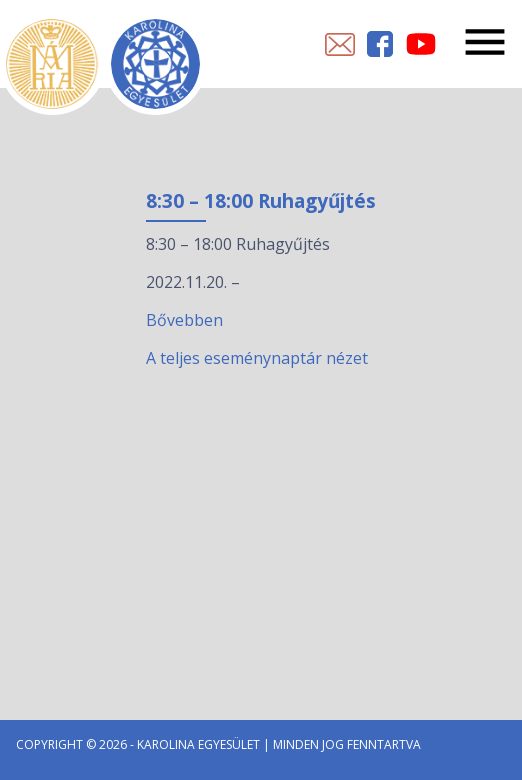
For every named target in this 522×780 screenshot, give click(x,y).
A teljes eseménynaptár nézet (257, 358)
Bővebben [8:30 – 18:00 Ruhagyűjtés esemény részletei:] (184, 320)
